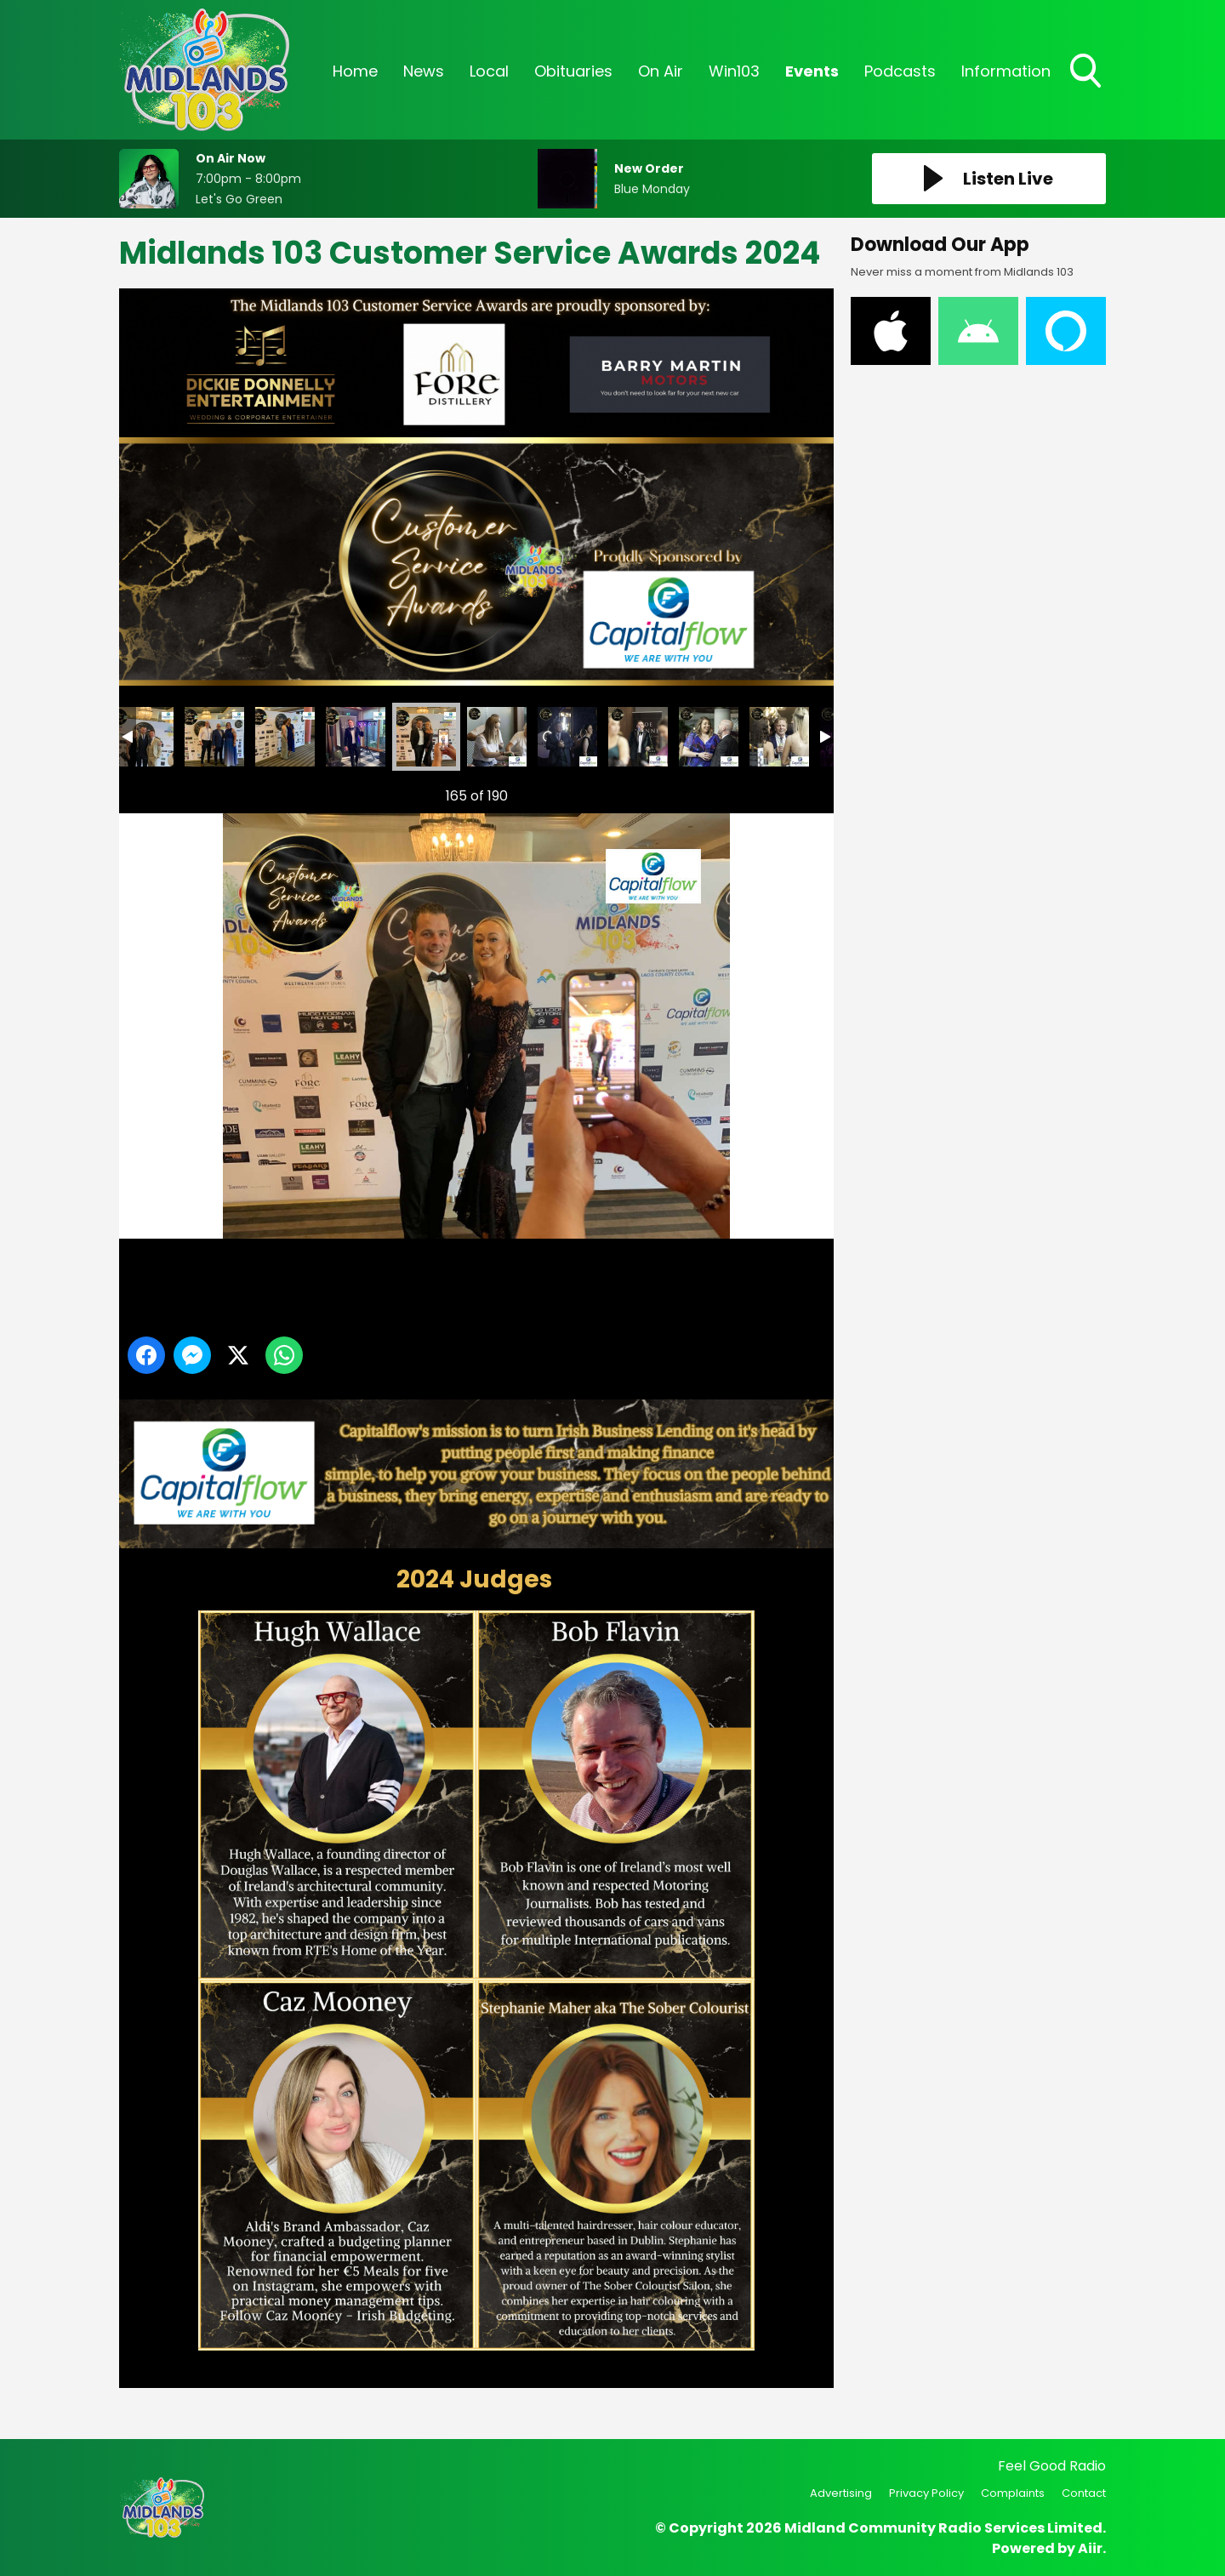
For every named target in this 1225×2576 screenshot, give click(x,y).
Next (794, 791)
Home (355, 71)
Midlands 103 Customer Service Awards (144, 737)
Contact (1084, 2493)
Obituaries (573, 71)
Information (1006, 71)
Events (812, 71)
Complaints (1013, 2493)
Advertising (841, 2493)
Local (489, 71)
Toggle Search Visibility (1087, 72)
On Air (660, 71)
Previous (154, 791)
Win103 (734, 71)
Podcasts (900, 71)
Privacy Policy (926, 2493)
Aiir (1090, 2548)
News (423, 71)
